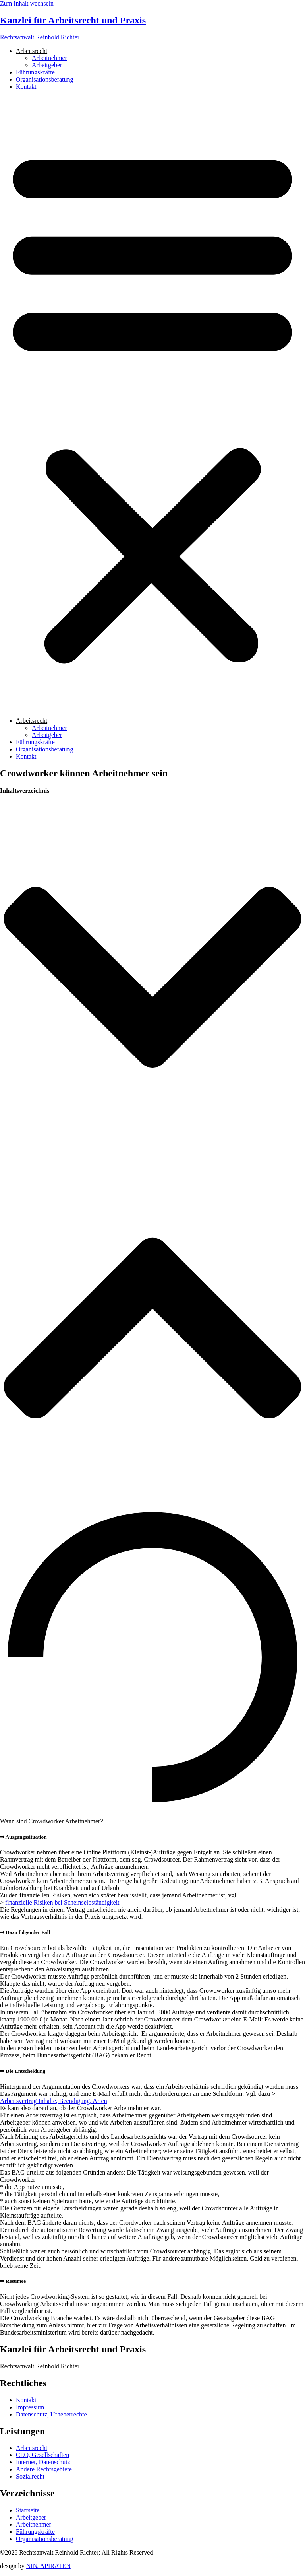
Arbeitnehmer (49, 57)
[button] (152, 404)
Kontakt (26, 86)
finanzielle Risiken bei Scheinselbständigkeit (62, 1902)
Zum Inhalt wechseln (27, 3)
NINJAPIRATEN (48, 2565)
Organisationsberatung (44, 79)
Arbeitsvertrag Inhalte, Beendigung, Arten (53, 2100)
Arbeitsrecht (31, 50)
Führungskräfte (35, 72)
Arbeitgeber (47, 65)
